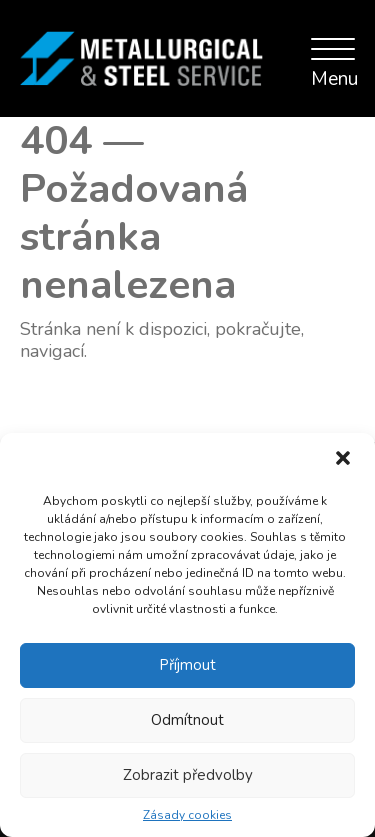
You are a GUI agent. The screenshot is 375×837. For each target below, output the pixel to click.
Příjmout (187, 665)
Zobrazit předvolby (188, 775)
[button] (343, 460)
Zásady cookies (187, 815)
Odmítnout (187, 720)
